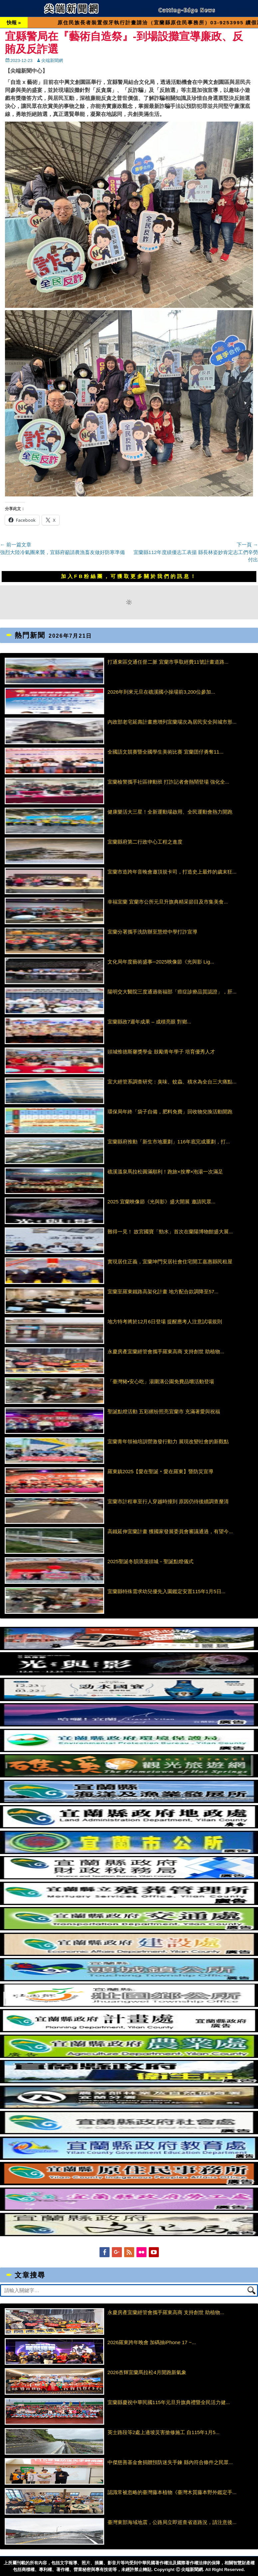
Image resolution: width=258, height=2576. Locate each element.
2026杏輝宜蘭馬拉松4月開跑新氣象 (147, 2372)
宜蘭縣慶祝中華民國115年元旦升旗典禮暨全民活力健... (169, 2402)
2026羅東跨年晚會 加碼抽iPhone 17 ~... (152, 2342)
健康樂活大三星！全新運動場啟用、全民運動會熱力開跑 (170, 812)
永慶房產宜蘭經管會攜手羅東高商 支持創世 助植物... (166, 1351)
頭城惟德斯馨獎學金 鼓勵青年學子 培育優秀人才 (161, 1051)
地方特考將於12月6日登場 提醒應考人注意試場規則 (165, 1321)
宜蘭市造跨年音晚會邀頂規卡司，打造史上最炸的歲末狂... (172, 872)
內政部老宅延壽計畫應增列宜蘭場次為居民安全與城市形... (172, 722)
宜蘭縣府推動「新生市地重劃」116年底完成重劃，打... (169, 1141)
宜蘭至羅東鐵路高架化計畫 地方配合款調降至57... (163, 1291)
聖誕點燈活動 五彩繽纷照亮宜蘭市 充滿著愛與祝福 (164, 1411)
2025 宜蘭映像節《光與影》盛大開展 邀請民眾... (161, 1201)
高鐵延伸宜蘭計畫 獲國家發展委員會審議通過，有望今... (170, 1531)
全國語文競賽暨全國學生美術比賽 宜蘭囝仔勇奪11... (165, 752)
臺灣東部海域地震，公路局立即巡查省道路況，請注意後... (172, 2522)
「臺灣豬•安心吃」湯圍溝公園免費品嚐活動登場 (161, 1381)
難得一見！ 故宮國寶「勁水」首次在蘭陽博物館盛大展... (170, 1231)
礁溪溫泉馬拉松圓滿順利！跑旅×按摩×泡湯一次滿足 (165, 1171)
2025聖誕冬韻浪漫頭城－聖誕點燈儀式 (150, 1561)
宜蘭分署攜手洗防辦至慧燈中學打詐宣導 (152, 932)
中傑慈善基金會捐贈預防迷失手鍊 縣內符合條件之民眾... (170, 2462)
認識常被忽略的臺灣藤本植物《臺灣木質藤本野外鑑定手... (172, 2492)
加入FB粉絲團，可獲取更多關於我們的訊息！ (129, 576)
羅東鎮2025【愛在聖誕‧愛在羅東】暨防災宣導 (160, 1471)
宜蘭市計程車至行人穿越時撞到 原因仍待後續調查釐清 (168, 1501)
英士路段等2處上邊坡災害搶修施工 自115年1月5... (164, 2432)
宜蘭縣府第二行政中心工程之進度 (145, 842)
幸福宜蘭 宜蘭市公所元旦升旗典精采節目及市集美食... (168, 902)
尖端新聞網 (52, 60)
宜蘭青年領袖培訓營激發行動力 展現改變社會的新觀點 (168, 1441)
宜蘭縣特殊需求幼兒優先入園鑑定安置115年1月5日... (166, 1591)
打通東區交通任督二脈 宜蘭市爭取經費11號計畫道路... (168, 662)
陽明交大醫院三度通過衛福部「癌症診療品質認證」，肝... (172, 991)
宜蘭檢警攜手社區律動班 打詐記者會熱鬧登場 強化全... (168, 782)
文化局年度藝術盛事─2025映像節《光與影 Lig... (161, 962)
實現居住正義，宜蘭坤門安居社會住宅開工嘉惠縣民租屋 (170, 1261)
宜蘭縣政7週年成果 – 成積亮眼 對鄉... (149, 1021)
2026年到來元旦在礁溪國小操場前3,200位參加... (161, 692)
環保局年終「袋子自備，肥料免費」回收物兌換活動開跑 (170, 1111)
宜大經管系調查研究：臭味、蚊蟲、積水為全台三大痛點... (172, 1081)
